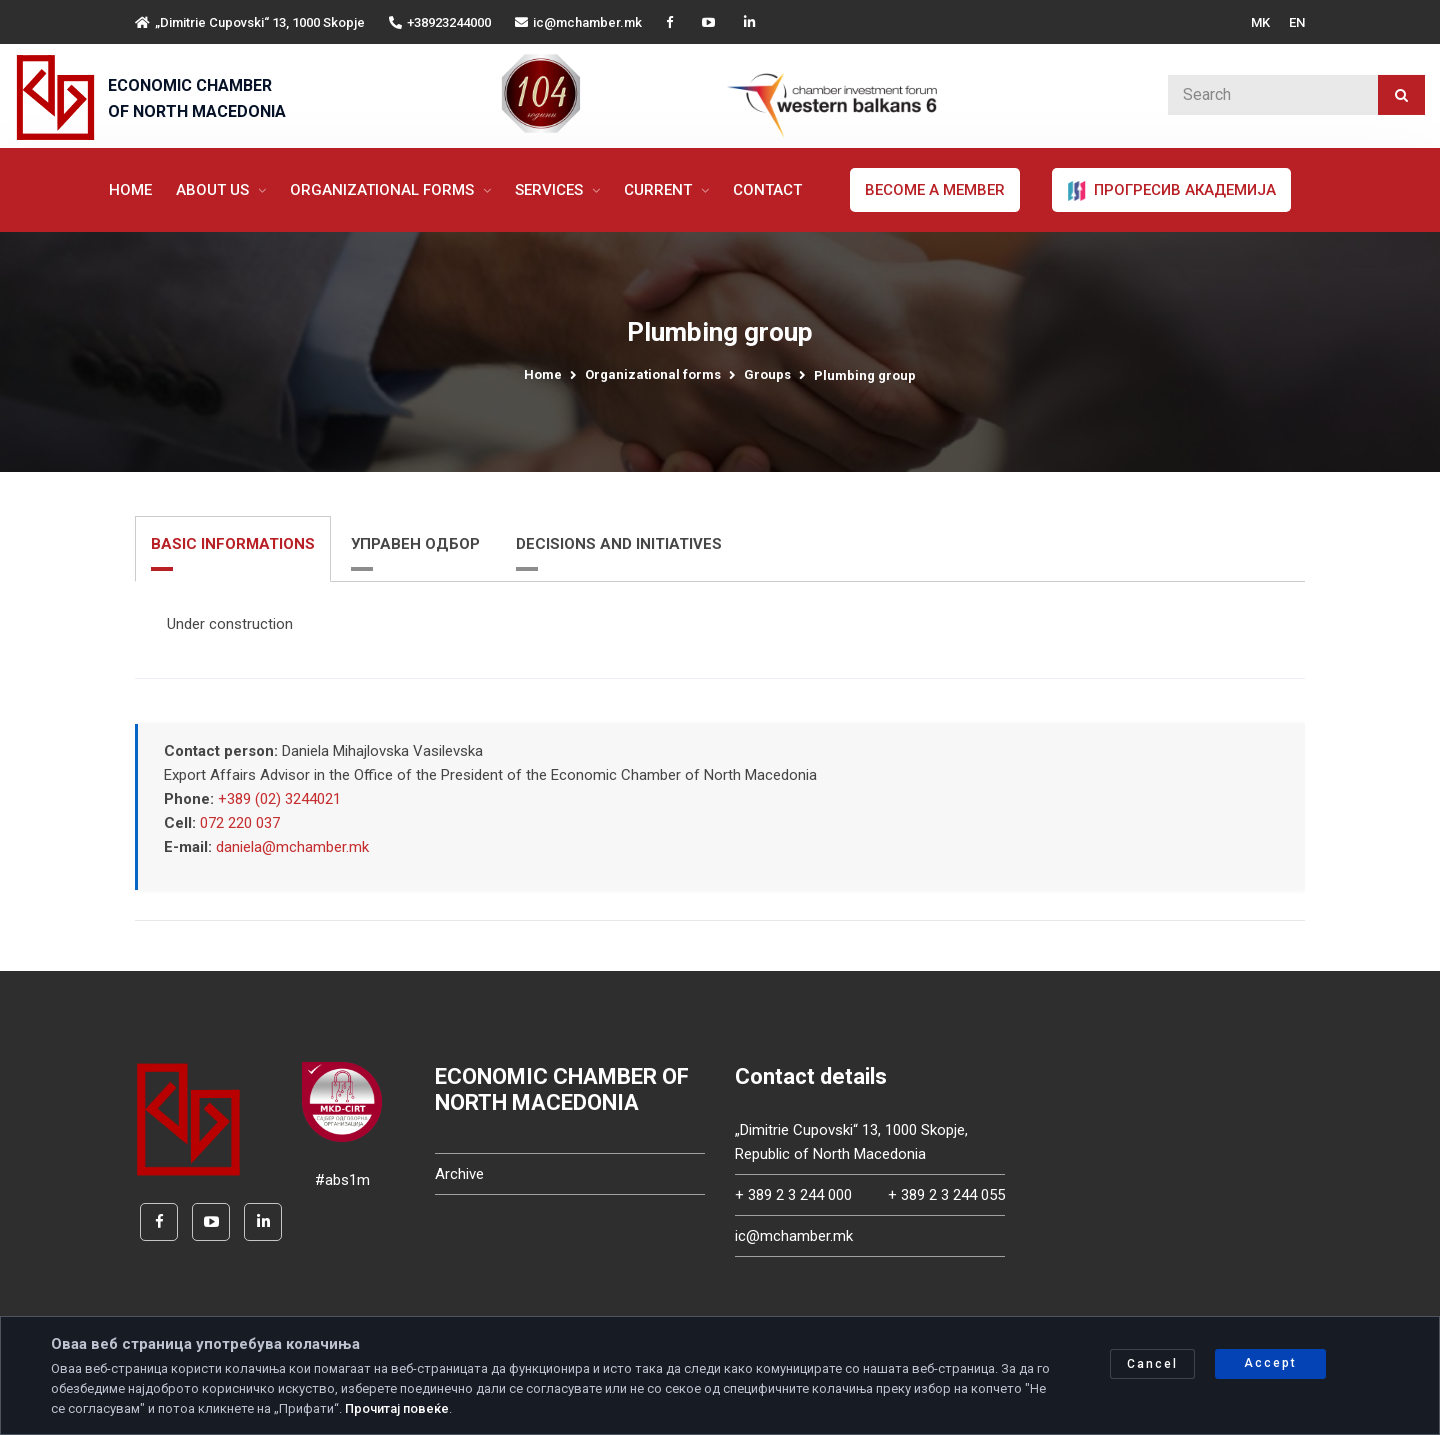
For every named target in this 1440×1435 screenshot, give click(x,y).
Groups (767, 374)
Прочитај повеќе (397, 1408)
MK (1260, 22)
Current (660, 190)
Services (551, 190)
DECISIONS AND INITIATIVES (619, 544)
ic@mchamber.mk (578, 22)
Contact (767, 190)
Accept (1270, 1363)
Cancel (1152, 1364)
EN (1297, 22)
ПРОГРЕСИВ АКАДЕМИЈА (1171, 191)
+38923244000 (440, 22)
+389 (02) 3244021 (279, 799)
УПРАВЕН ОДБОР (415, 544)
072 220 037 (240, 823)
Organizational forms (384, 190)
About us (214, 190)
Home (130, 190)
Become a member (935, 190)
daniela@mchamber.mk (292, 847)
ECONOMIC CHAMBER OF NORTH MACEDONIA (197, 98)
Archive (459, 1174)
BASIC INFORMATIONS (233, 544)
